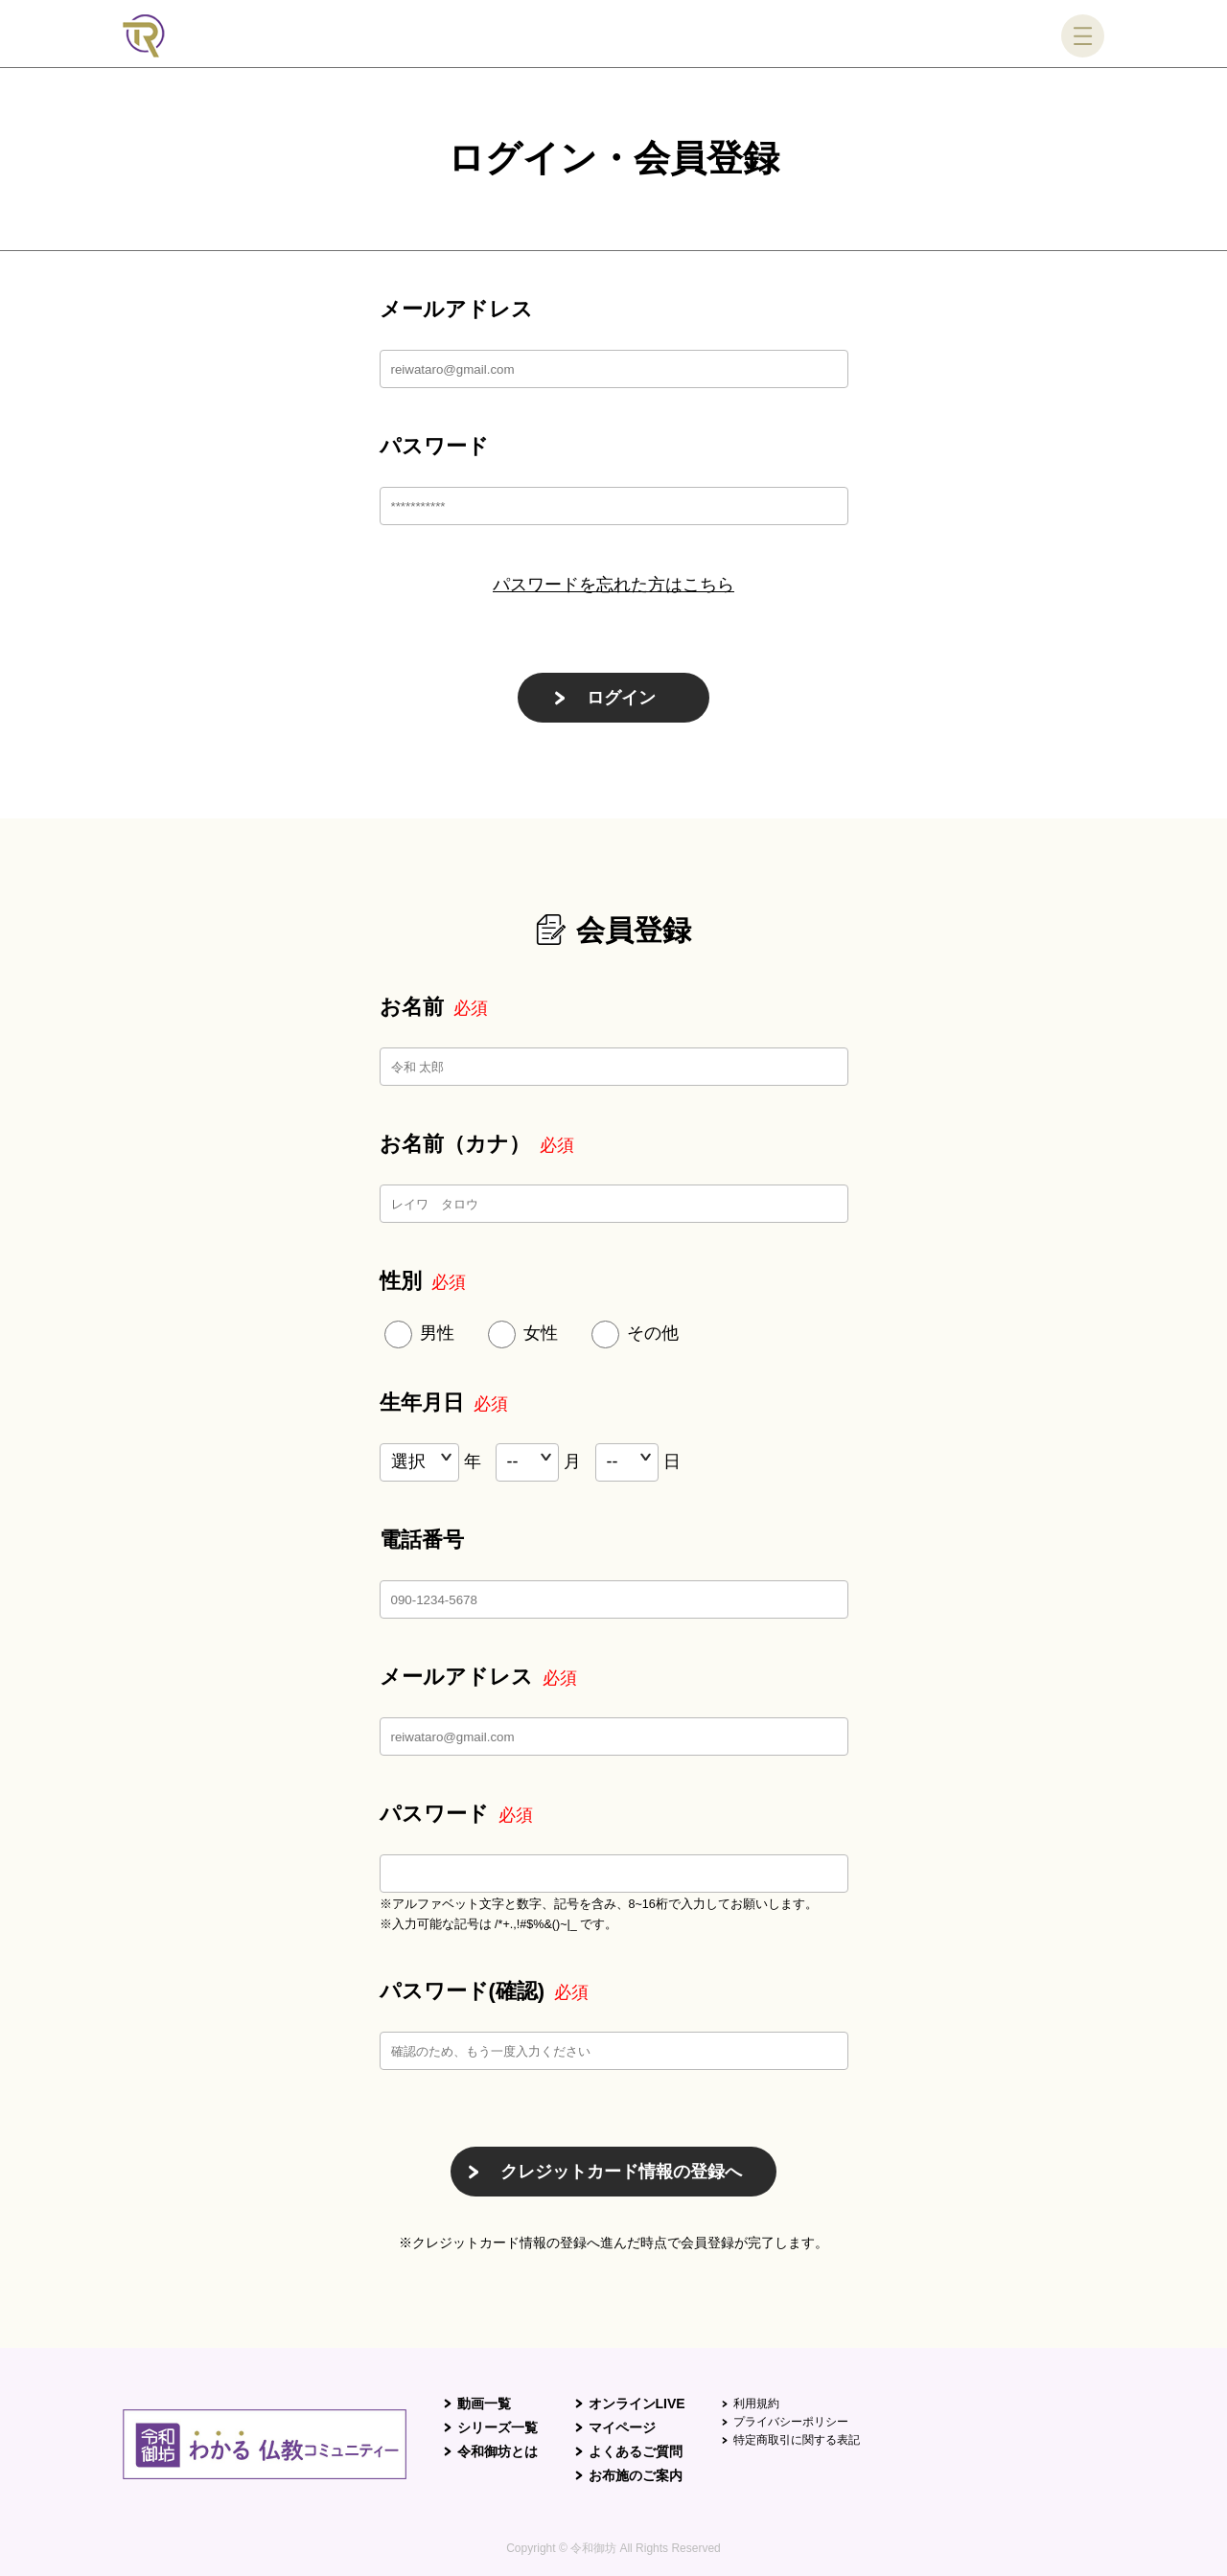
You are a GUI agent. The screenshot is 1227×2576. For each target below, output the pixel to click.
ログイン (621, 697)
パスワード (434, 446)
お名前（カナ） (477, 1144)
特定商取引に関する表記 (796, 2440)
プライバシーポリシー (790, 2421)
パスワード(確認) (485, 1991)
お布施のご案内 (636, 2475)
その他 (653, 1333)
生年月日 (444, 1402)
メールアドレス (456, 309)
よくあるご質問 (636, 2451)
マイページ (622, 2427)
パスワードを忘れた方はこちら (613, 584)
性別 (423, 1281)
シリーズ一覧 (497, 2427)
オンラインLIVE (637, 2403)
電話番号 (422, 1540)
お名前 (434, 1007)
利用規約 (756, 2403)
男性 (437, 1333)
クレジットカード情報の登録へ (621, 2171)
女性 (540, 1333)
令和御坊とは (497, 2451)
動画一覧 (484, 2403)
